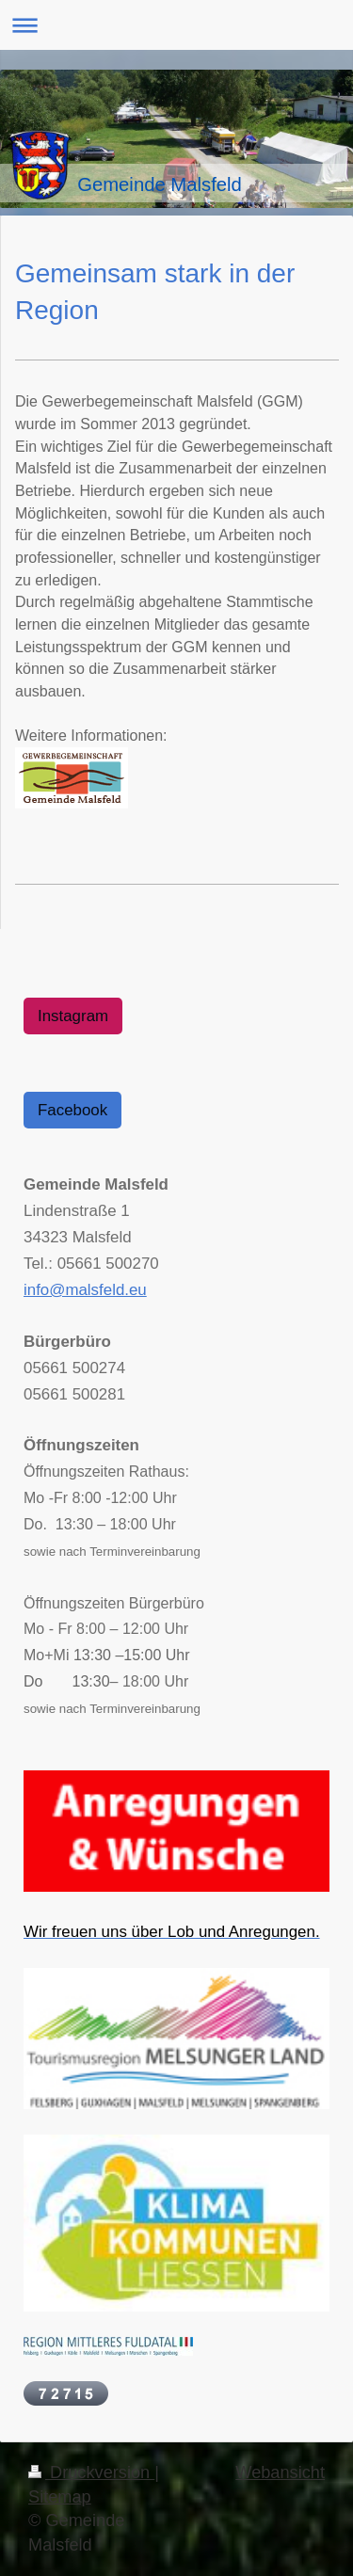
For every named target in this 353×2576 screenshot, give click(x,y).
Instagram (73, 1016)
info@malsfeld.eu (85, 1290)
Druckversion (91, 2472)
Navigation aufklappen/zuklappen (176, 25)
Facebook (72, 1110)
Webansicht (280, 2472)
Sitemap (59, 2497)
